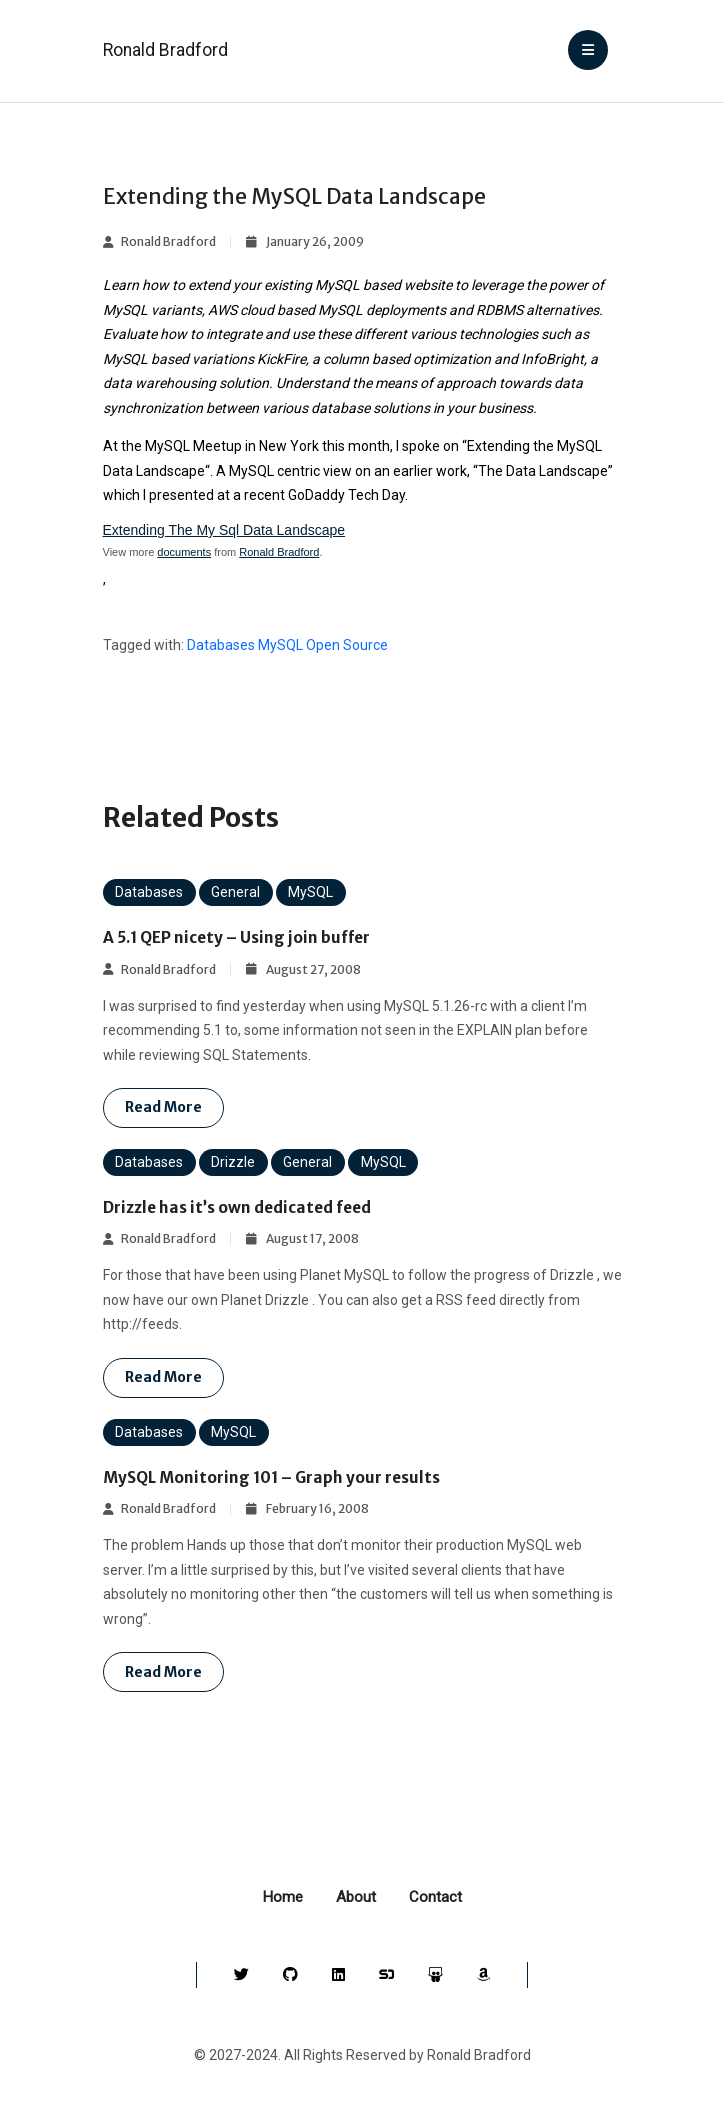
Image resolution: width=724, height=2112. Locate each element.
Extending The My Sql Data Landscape (224, 530)
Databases (221, 645)
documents (184, 552)
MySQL (280, 645)
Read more (163, 1107)
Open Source (347, 645)
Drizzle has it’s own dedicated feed (237, 1207)
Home (283, 1897)
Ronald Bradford (165, 50)
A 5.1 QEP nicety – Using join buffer (238, 937)
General (235, 892)
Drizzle (233, 1162)
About (356, 1897)
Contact (435, 1897)
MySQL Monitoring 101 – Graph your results (271, 1477)
